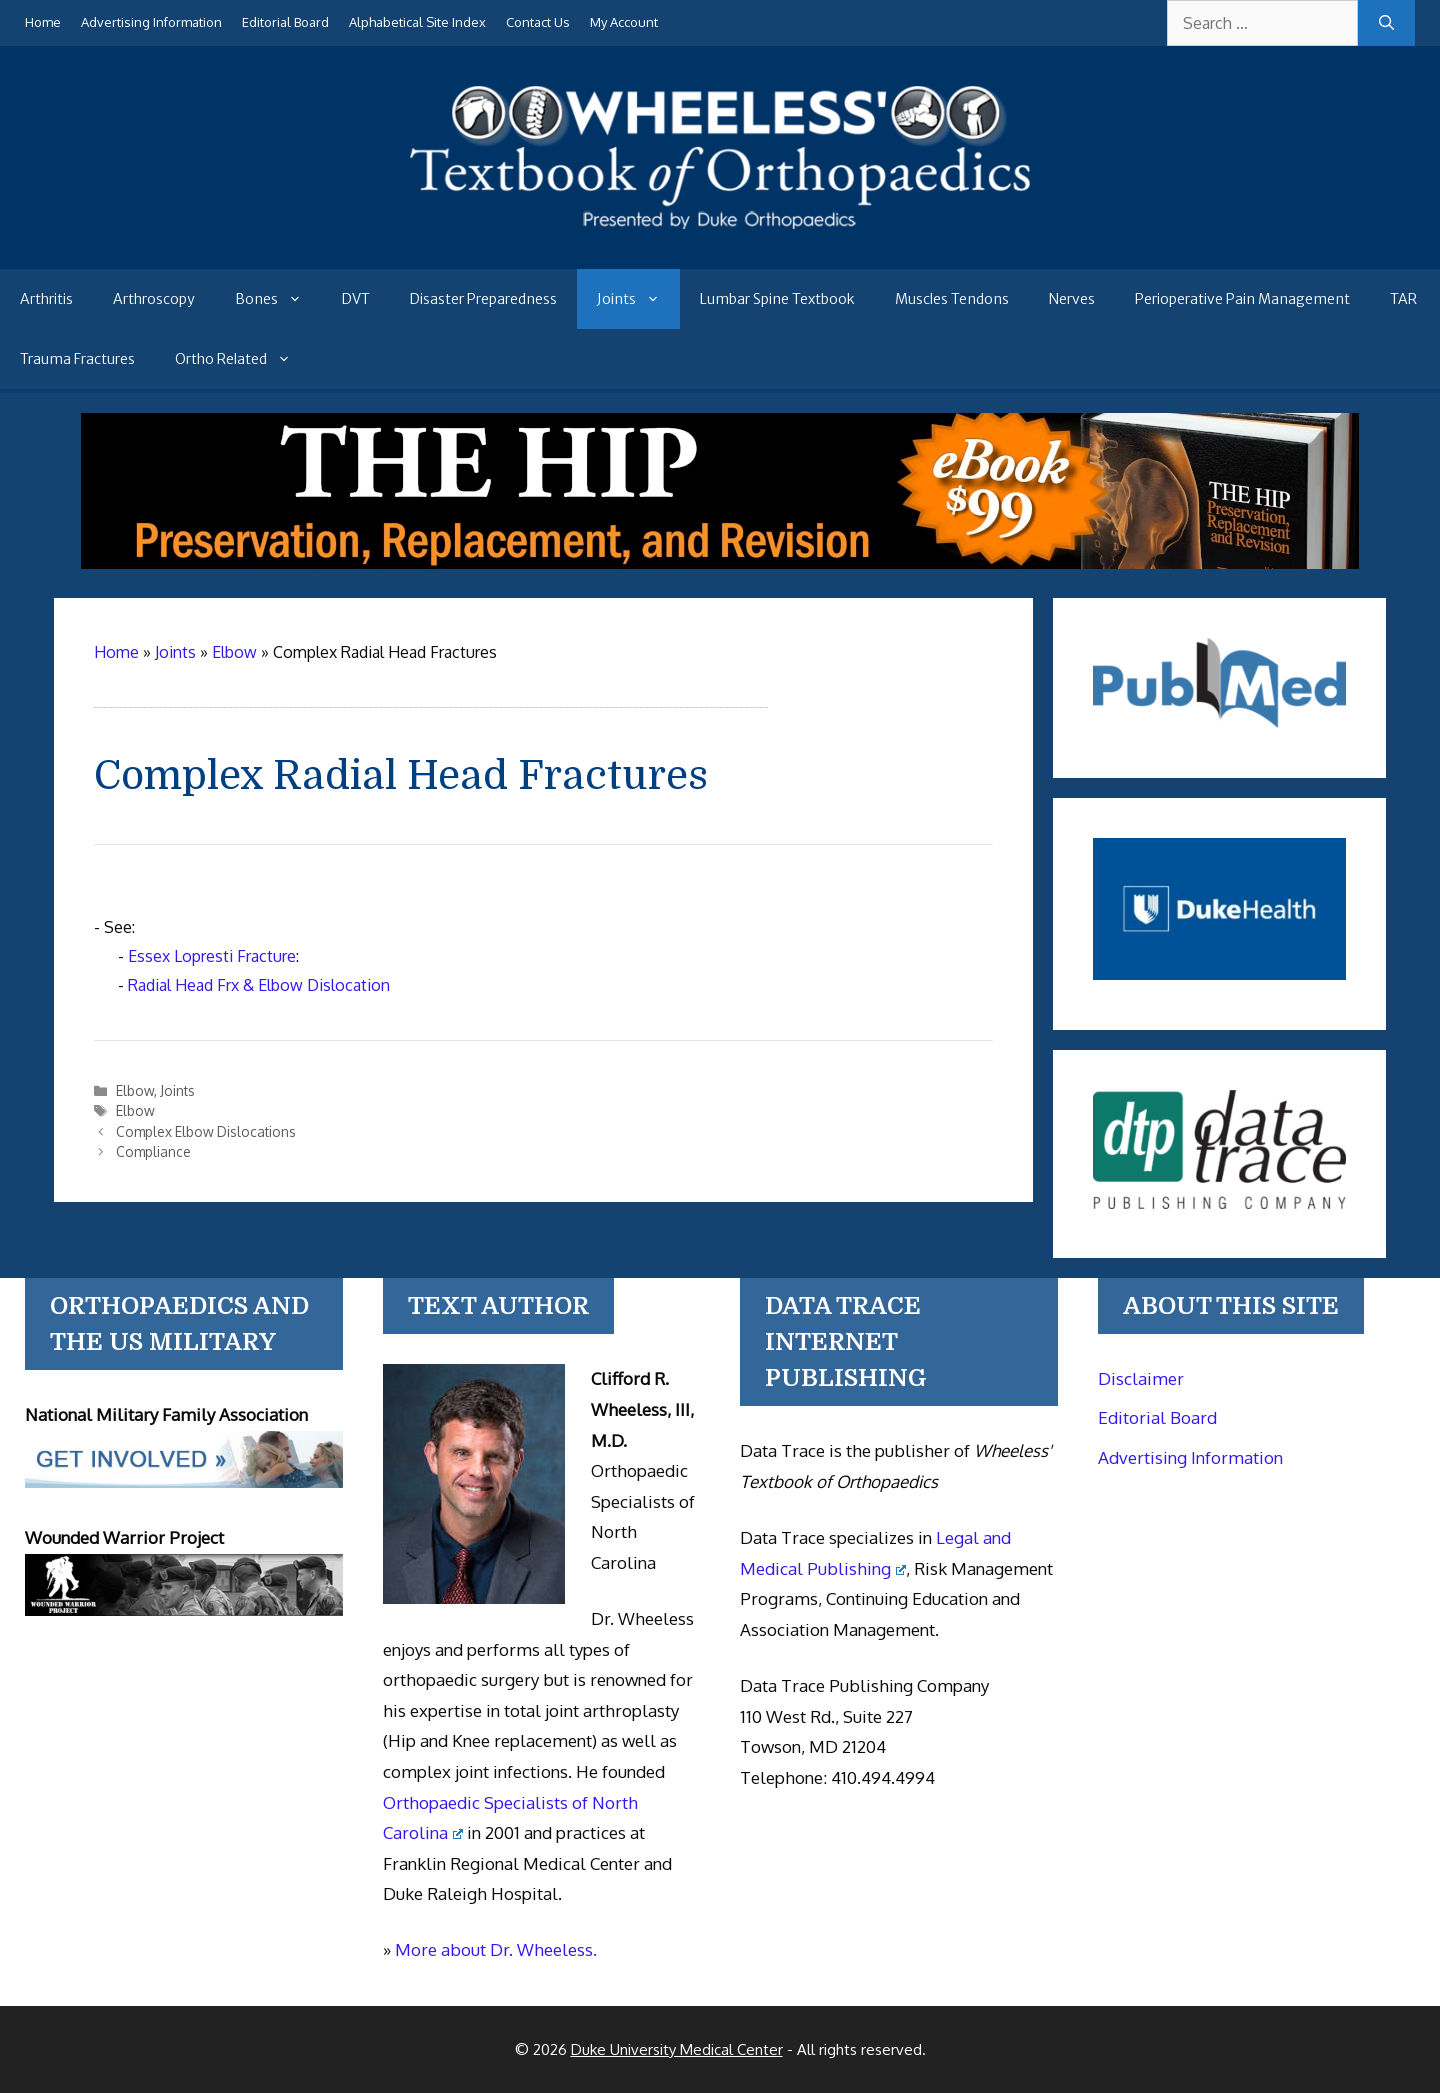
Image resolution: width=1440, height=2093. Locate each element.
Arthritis (46, 299)
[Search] (1386, 23)
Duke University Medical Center (677, 2049)
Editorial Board (285, 22)
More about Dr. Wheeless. (496, 1949)
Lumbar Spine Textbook (777, 299)
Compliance (153, 1151)
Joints (638, 299)
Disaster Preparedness (483, 299)
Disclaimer (1141, 1378)
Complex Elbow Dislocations (206, 1131)
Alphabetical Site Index (417, 22)
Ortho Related (243, 359)
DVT (356, 299)
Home (43, 22)
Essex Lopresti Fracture (212, 956)
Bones (278, 299)
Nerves (1072, 299)
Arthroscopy (154, 299)
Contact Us (538, 22)
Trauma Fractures (77, 359)
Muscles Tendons (952, 299)
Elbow (135, 1090)
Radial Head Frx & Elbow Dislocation (259, 985)
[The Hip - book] (720, 563)
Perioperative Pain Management (1242, 299)
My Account (624, 22)
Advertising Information (151, 22)
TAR (1403, 299)
